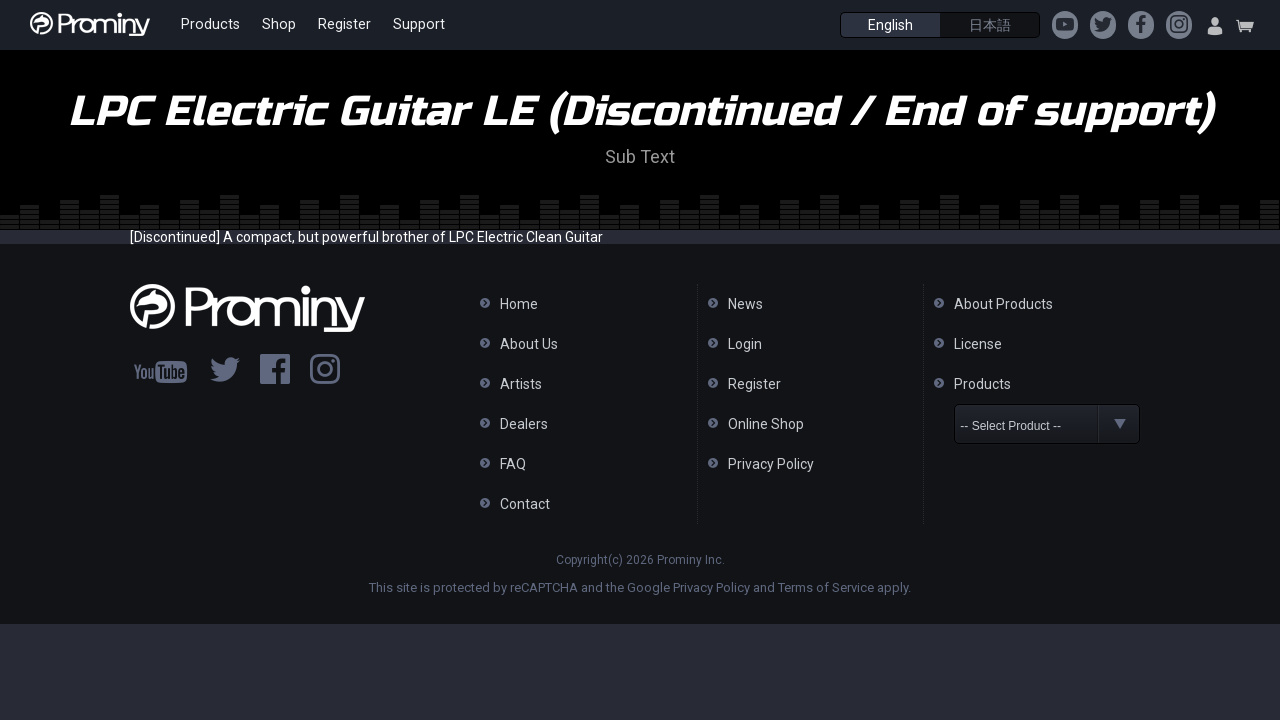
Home (519, 304)
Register (336, 25)
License (978, 344)
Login (745, 344)
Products (208, 25)
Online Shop (766, 424)
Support (408, 25)
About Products (1003, 304)
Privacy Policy (771, 464)
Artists (521, 384)
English (890, 25)
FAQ (513, 464)
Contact (525, 504)
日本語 (990, 25)
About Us (529, 344)
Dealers (524, 424)
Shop (273, 25)
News (745, 304)
